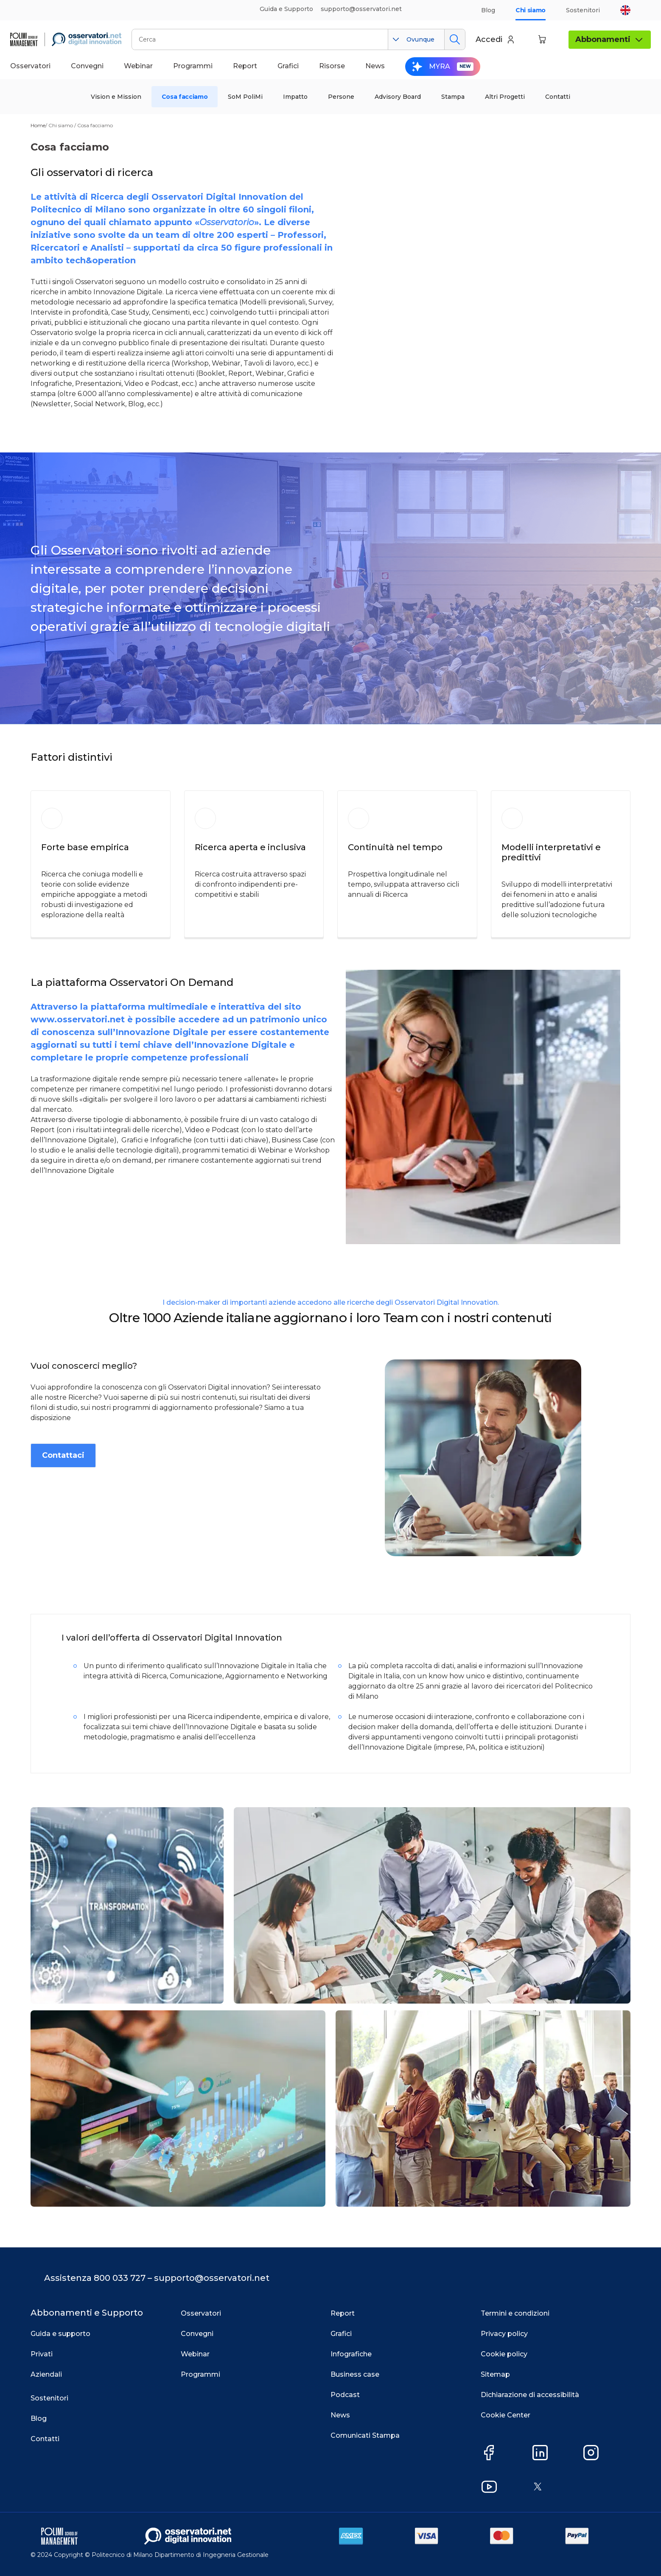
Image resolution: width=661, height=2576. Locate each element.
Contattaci (63, 1455)
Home (38, 125)
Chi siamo (530, 10)
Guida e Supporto (286, 9)
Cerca (454, 39)
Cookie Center (505, 2415)
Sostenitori (583, 10)
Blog (488, 10)
